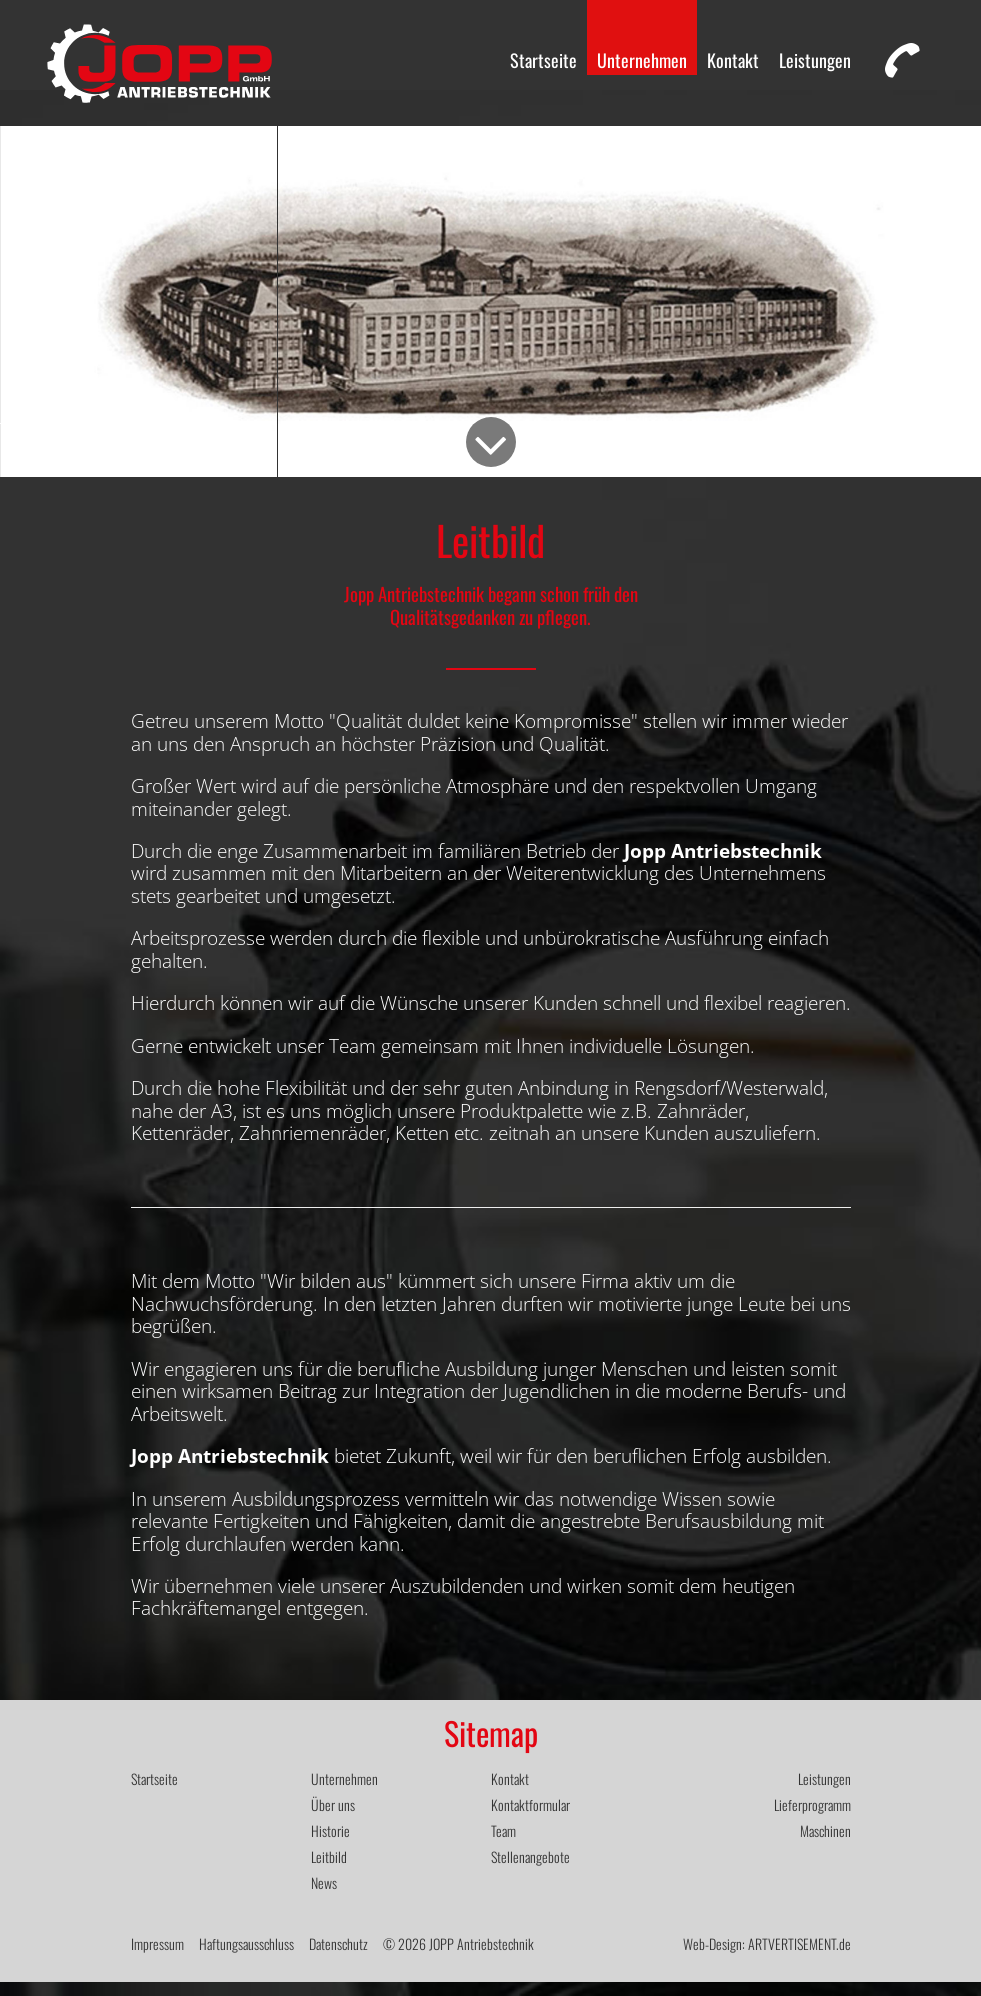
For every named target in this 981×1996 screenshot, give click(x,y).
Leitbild (329, 1870)
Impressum (157, 1957)
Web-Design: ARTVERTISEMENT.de (767, 1957)
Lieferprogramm (812, 1818)
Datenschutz (338, 1957)
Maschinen (825, 1844)
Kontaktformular (530, 1818)
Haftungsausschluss (246, 1957)
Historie (330, 1844)
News (324, 1896)
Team (503, 1844)
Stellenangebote (530, 1870)
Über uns (333, 1818)
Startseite (543, 60)
